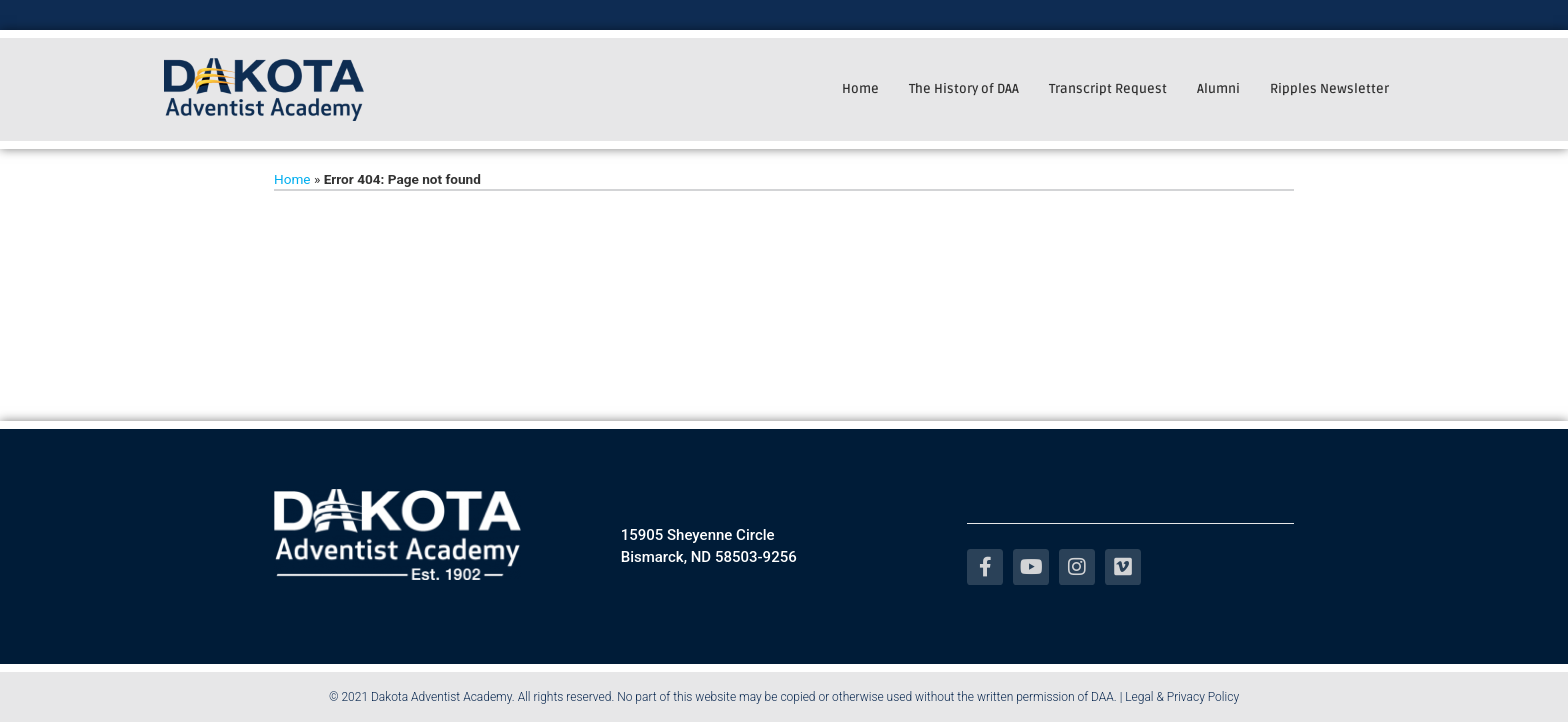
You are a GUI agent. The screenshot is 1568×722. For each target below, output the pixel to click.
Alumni (1218, 89)
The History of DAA (964, 89)
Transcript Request (1108, 89)
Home (860, 89)
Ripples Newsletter (1329, 89)
